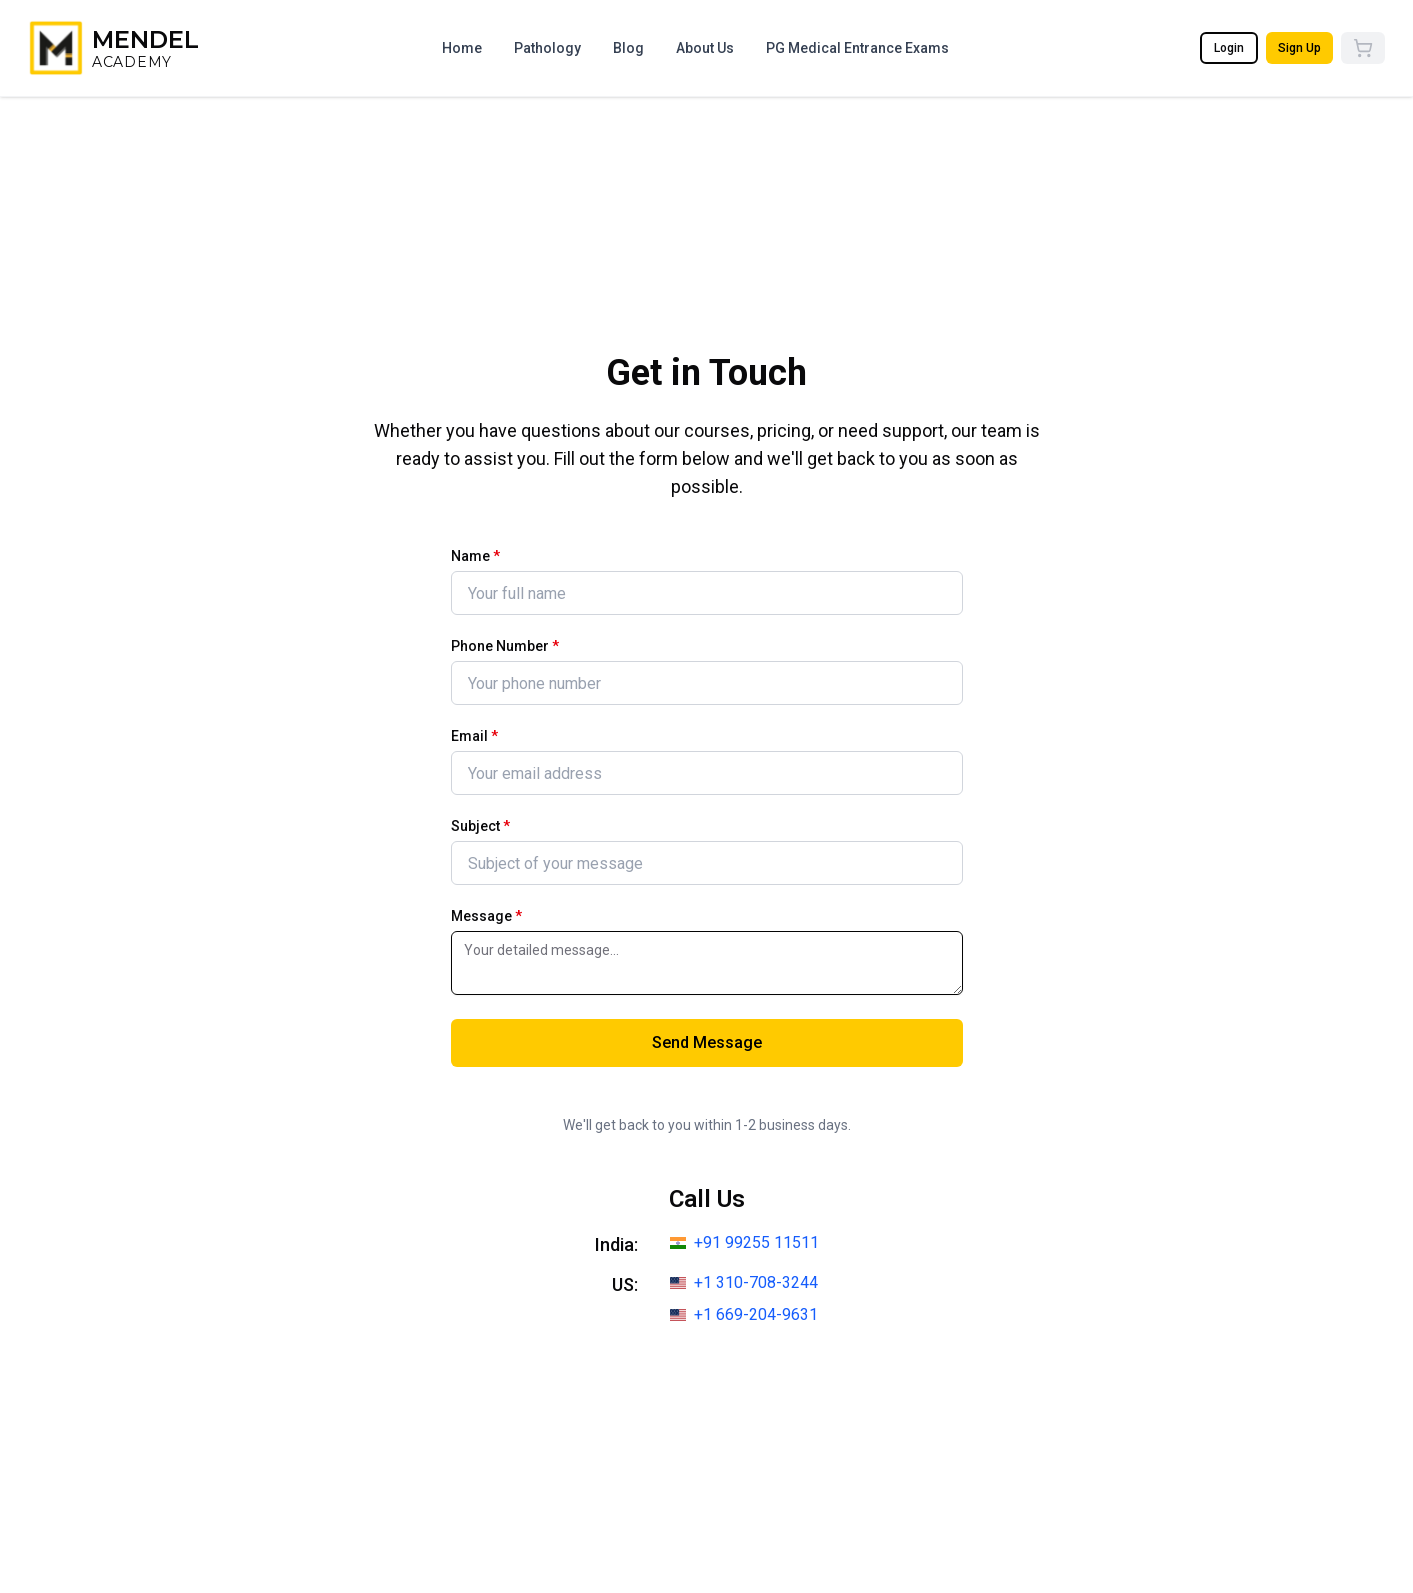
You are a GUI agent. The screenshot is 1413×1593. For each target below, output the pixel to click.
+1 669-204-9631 (756, 1314)
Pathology (547, 48)
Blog (628, 48)
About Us (705, 48)
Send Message (707, 1042)
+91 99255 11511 (756, 1242)
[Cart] (1363, 48)
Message (486, 916)
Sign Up (1299, 48)
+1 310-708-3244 (756, 1282)
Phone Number (505, 646)
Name (475, 556)
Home (462, 48)
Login (1229, 48)
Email (474, 736)
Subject (480, 826)
